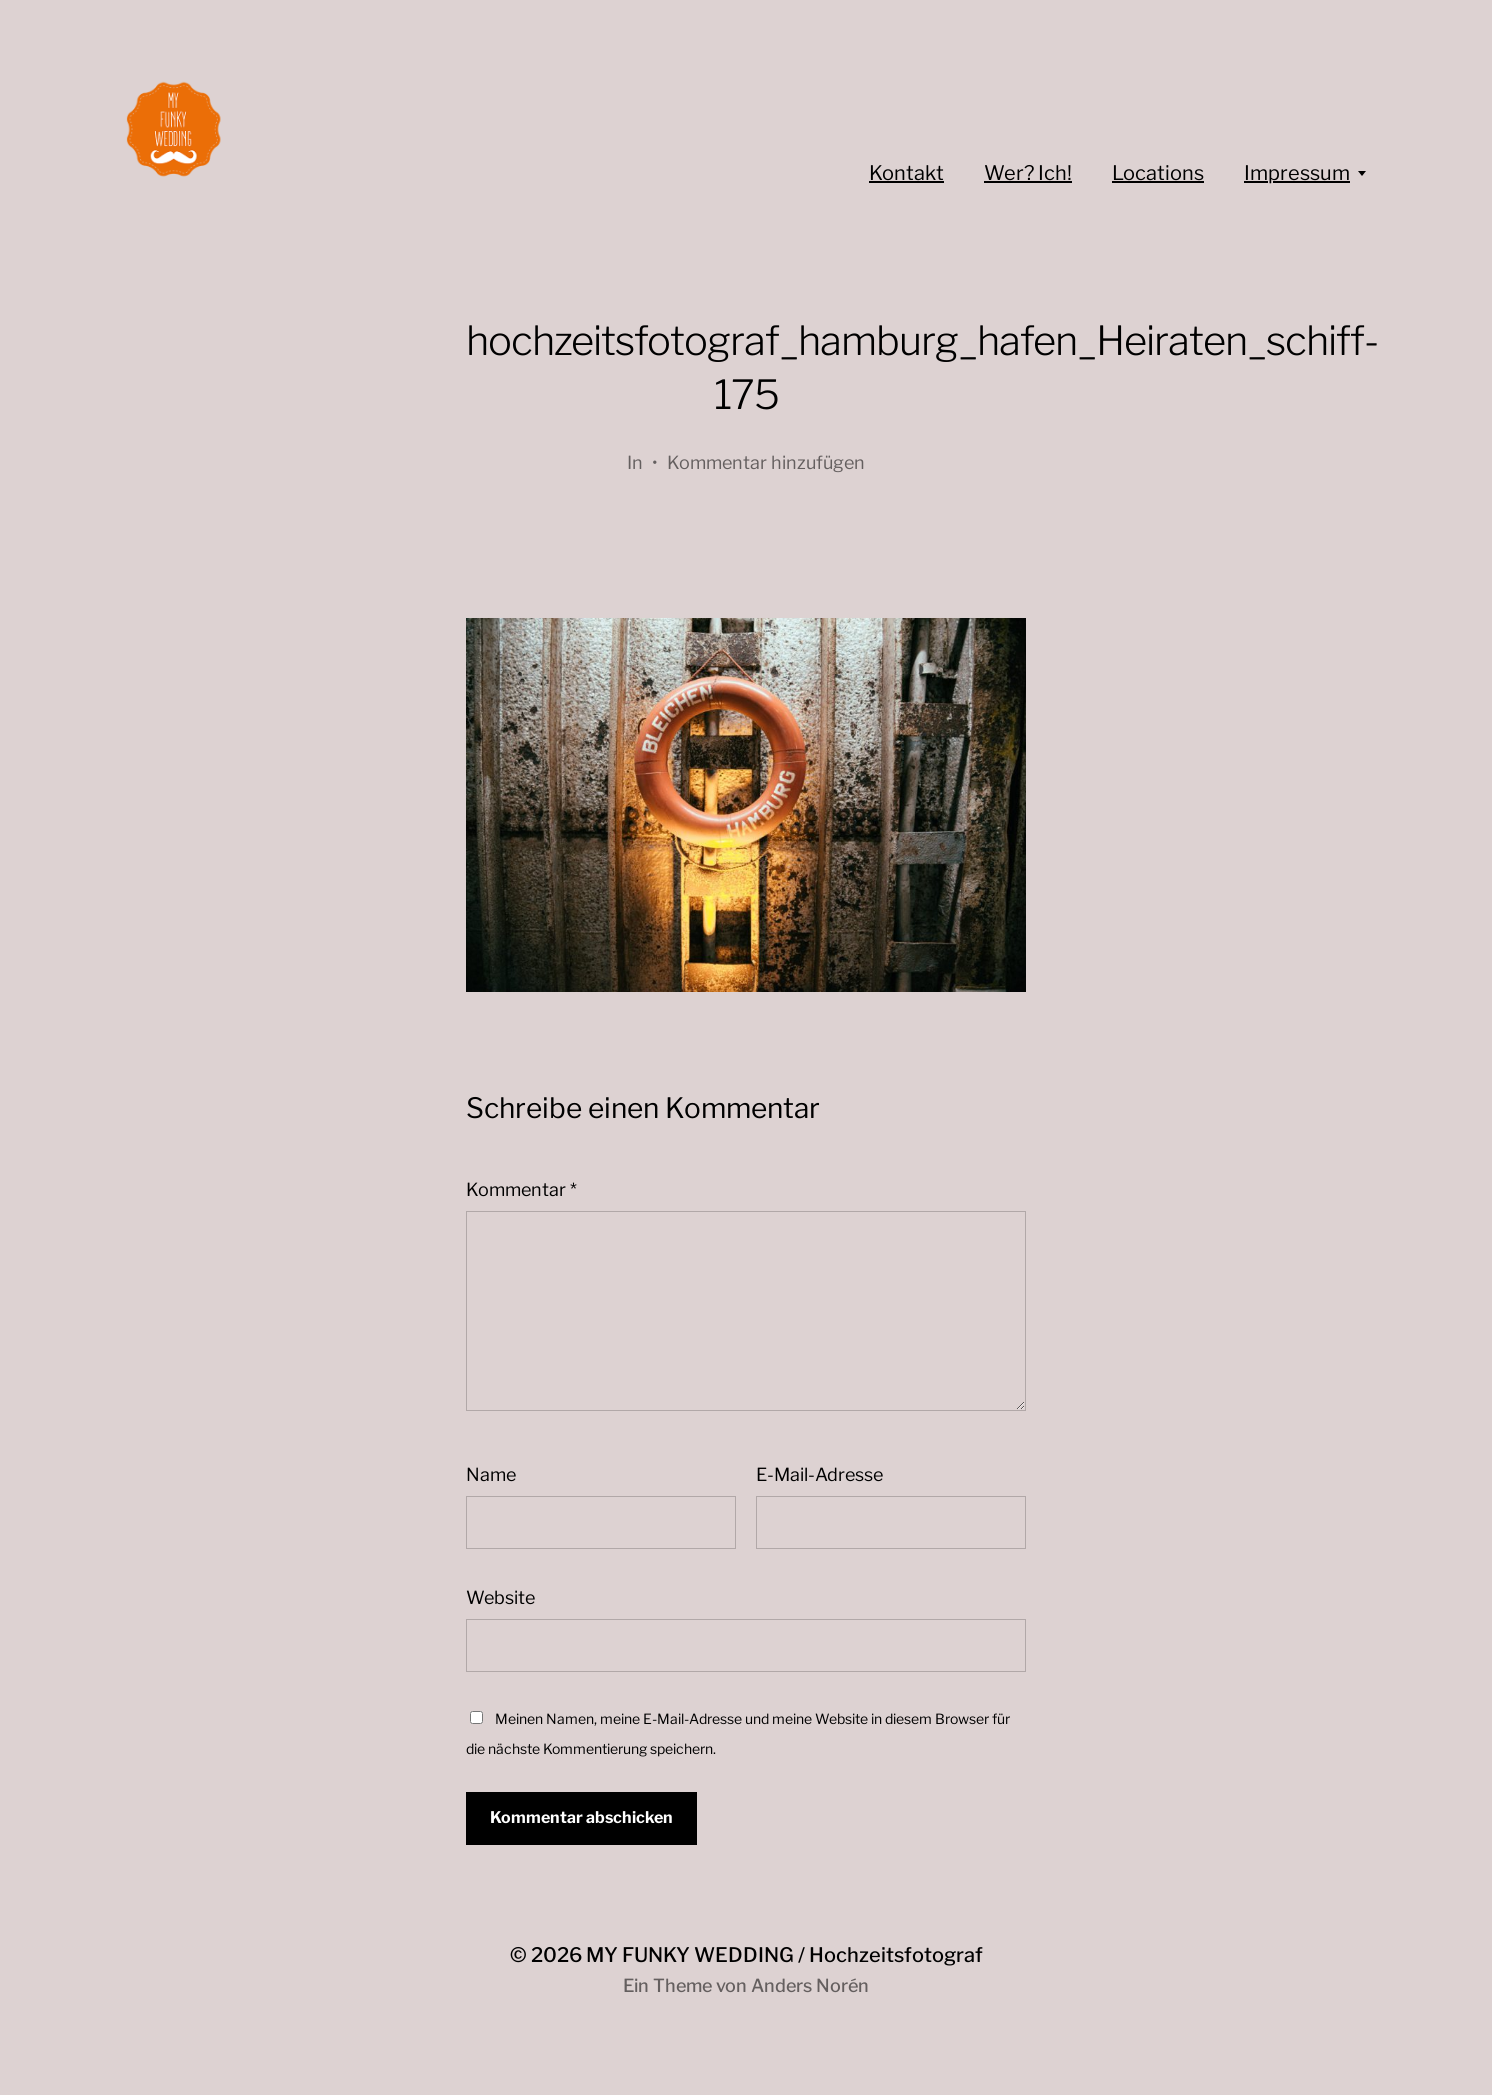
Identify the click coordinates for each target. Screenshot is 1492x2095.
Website (500, 1597)
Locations (1158, 173)
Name (491, 1474)
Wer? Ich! (1028, 173)
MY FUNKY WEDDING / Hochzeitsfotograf (784, 1955)
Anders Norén (810, 1985)
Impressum (1297, 173)
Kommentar (521, 1189)
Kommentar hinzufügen (766, 462)
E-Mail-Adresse (819, 1474)
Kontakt (906, 173)
